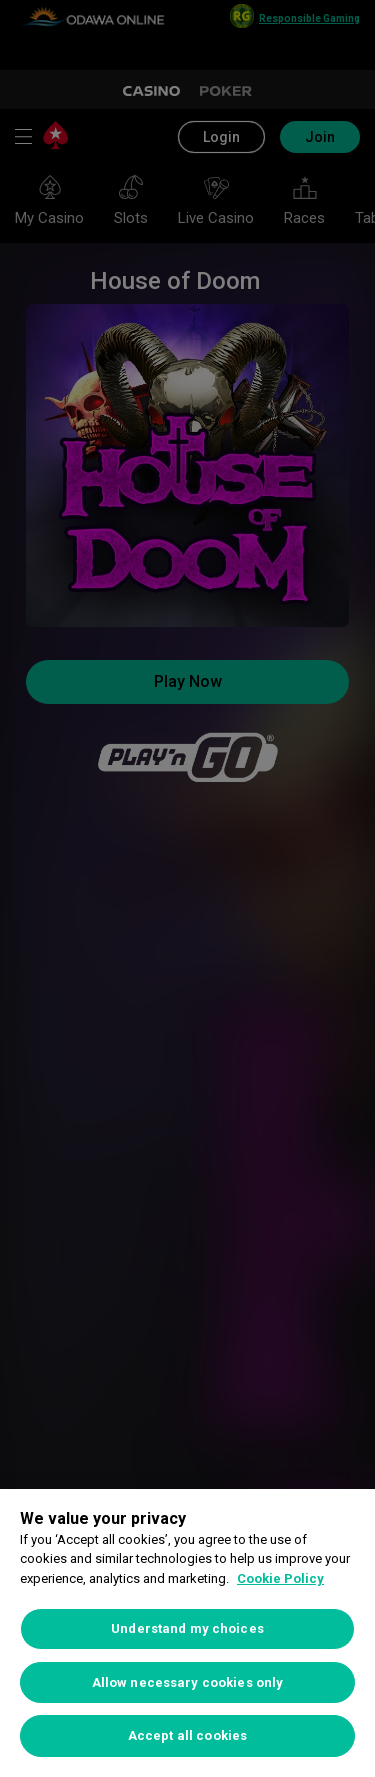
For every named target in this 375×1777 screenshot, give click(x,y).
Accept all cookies (187, 1735)
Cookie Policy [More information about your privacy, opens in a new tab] (280, 1578)
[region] (187, 1633)
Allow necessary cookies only (188, 1682)
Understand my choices (187, 1628)
